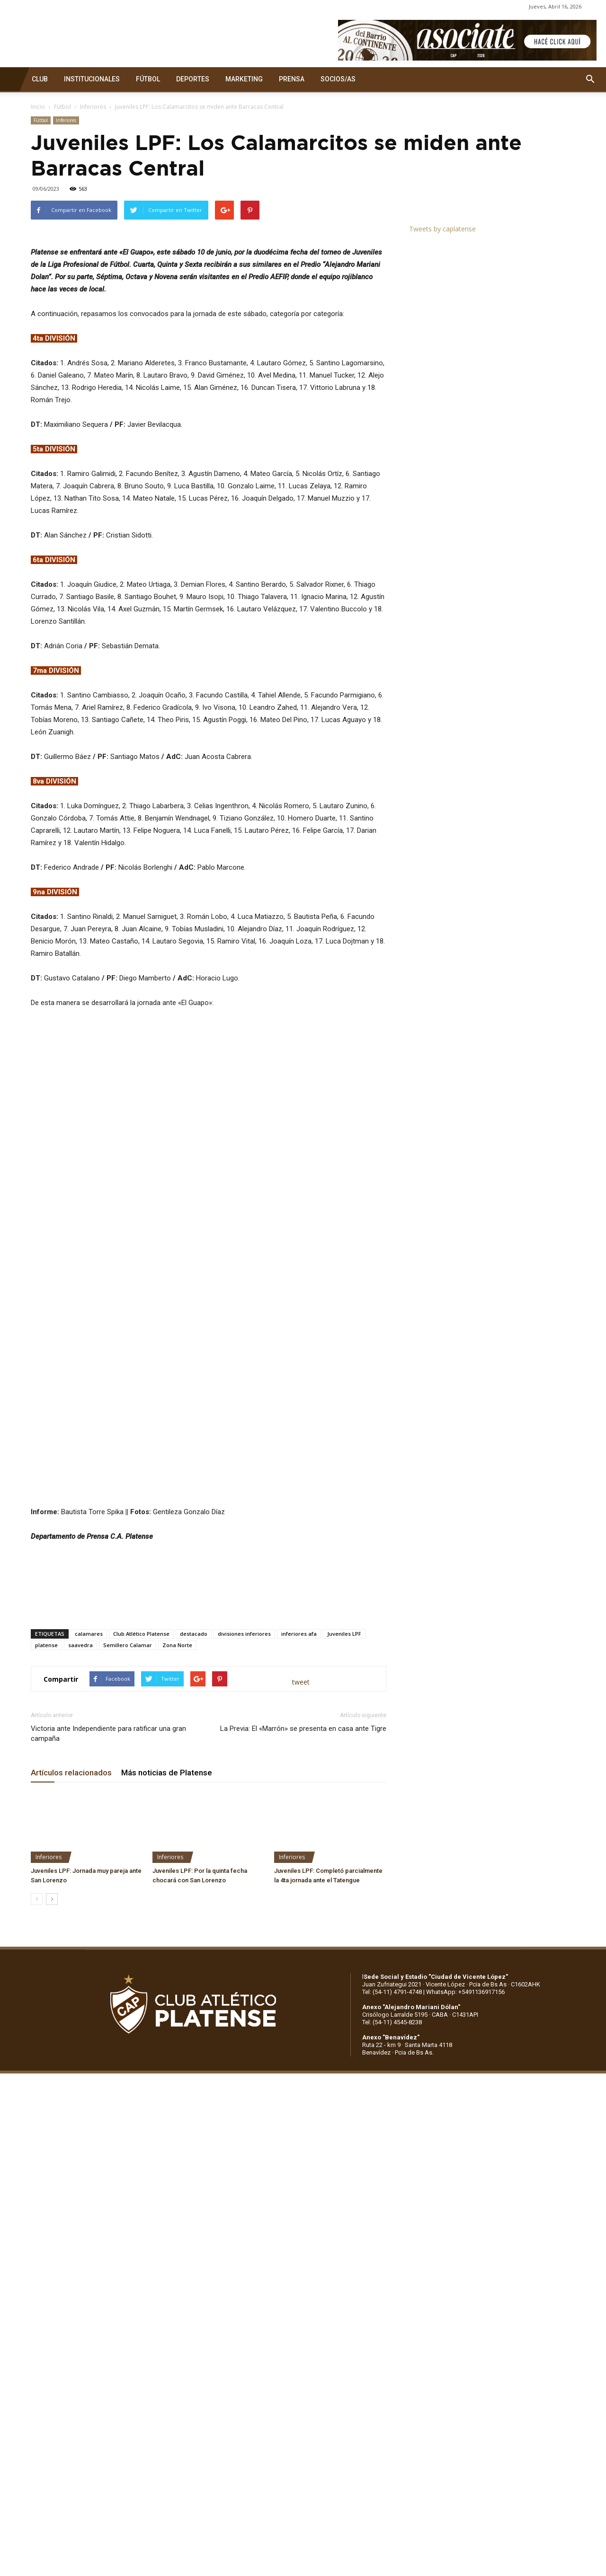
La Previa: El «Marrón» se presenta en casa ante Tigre (303, 1965)
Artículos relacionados (71, 2009)
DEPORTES (192, 79)
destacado (193, 1870)
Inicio (38, 107)
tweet (301, 1918)
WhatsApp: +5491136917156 (465, 2228)
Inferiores (93, 107)
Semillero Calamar (127, 1882)
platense (46, 1882)
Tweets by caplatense (442, 228)
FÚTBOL (148, 79)
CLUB (40, 79)
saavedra (80, 1882)
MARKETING (244, 79)
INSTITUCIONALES (92, 79)
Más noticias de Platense (166, 2009)
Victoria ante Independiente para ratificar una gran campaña (108, 1970)
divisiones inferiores (244, 1870)
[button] (590, 79)
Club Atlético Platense (141, 1870)
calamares (89, 1870)
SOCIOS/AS (338, 79)
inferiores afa (299, 1870)
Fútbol (62, 107)
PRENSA (291, 79)
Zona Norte (177, 1882)
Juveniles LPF (344, 1870)
